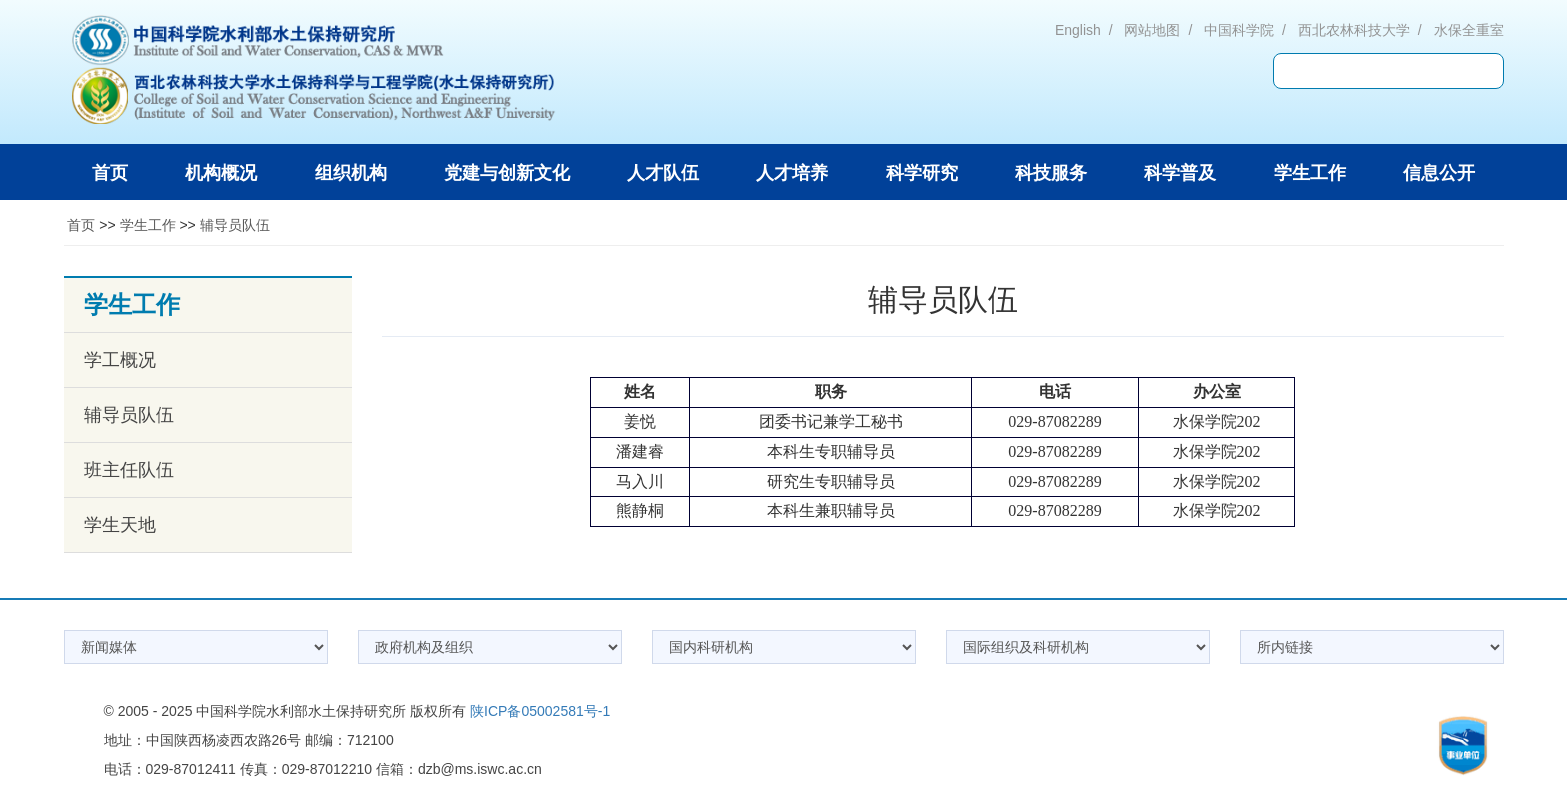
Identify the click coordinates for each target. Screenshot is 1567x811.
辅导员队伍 (235, 225)
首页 (81, 225)
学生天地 (120, 525)
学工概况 (120, 360)
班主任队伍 (129, 470)
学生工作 (148, 225)
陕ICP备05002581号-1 (540, 711)
